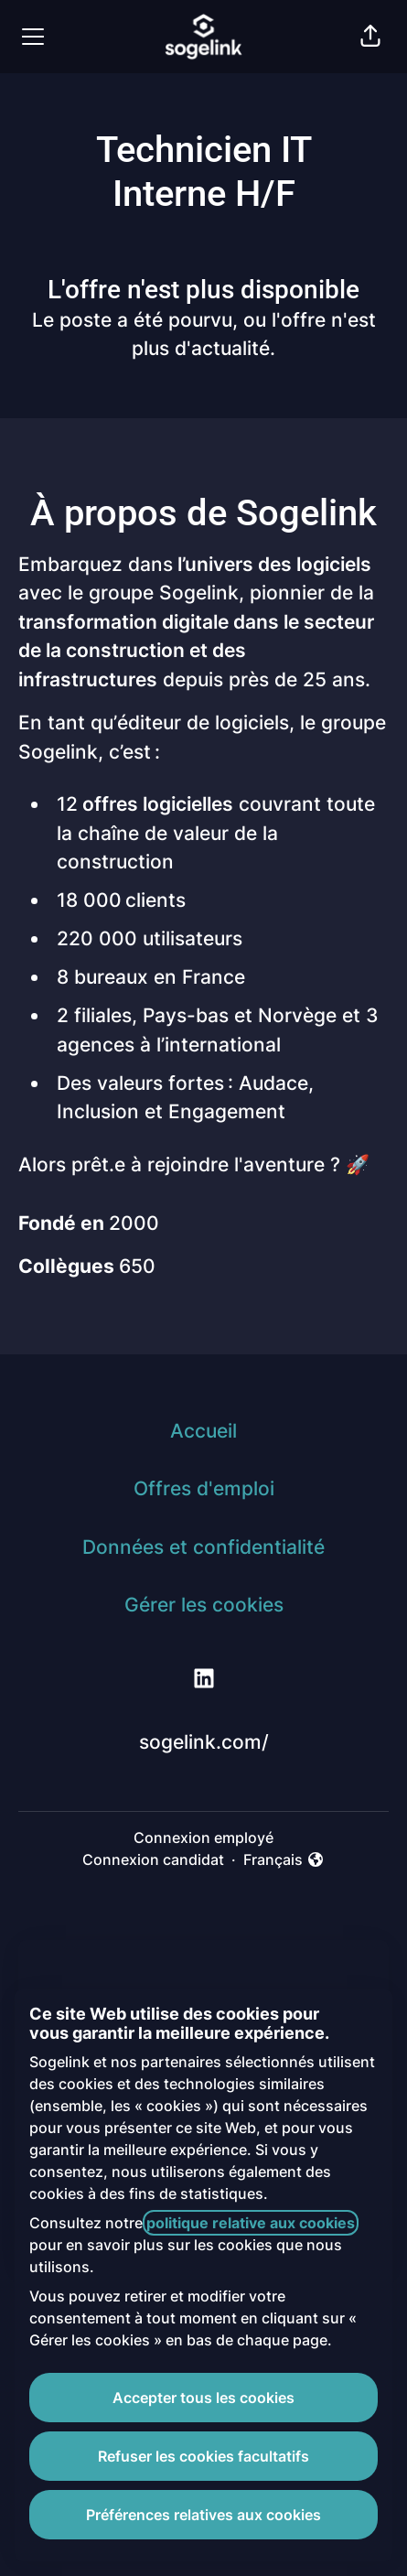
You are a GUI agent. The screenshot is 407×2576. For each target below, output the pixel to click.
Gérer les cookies (204, 1604)
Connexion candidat (153, 1859)
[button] (370, 36)
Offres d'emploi (204, 1488)
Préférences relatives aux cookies (203, 2515)
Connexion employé (203, 1837)
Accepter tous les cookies (203, 2397)
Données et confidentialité (203, 1547)
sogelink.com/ (204, 1741)
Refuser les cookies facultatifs (203, 2456)
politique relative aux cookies (250, 2223)
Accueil (203, 1430)
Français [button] (284, 1860)
